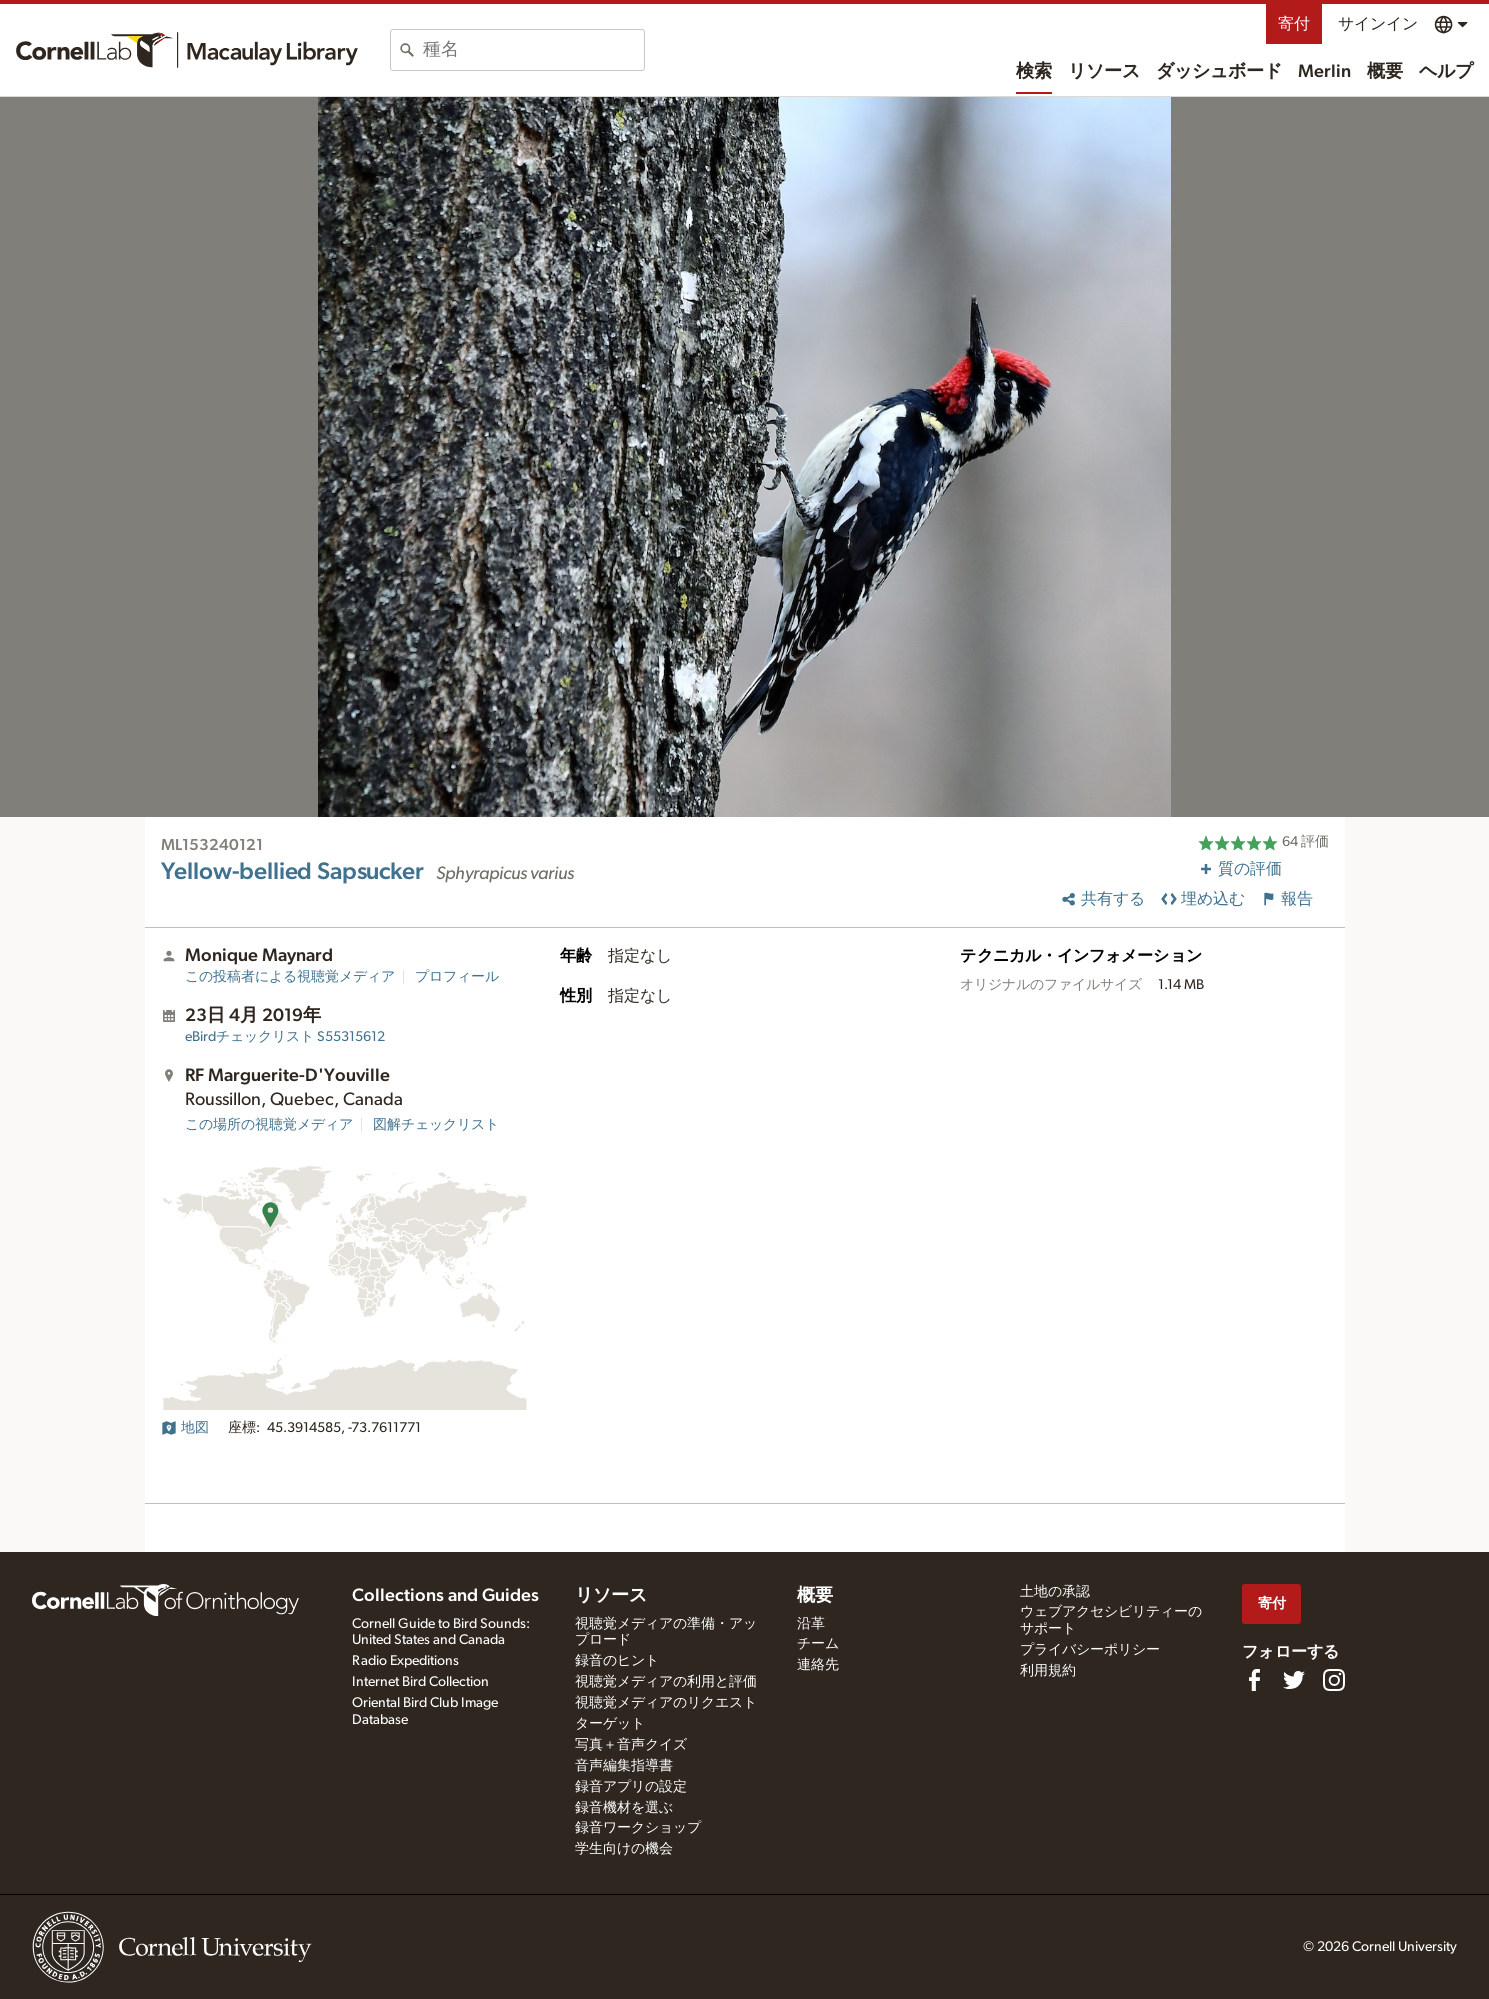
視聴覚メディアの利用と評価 (666, 1682)
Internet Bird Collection (420, 1682)
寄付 (1294, 24)
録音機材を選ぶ (624, 1808)
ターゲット (610, 1724)
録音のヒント (617, 1661)
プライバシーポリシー (1090, 1650)
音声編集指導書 (624, 1766)
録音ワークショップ (638, 1828)
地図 (185, 1428)
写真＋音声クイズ (631, 1745)
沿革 (811, 1624)
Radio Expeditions (405, 1661)
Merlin (1324, 72)
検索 (1034, 72)
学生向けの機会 (624, 1849)
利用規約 (1048, 1671)
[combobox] (533, 50)
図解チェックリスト (436, 1125)
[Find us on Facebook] (1254, 1680)
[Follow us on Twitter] (1294, 1680)
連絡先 (818, 1665)
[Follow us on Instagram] (1334, 1680)
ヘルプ (1446, 72)
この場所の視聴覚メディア (269, 1125)
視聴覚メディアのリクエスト (666, 1703)
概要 (1385, 72)
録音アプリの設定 (631, 1787)
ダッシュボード (1219, 72)
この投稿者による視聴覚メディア (290, 977)
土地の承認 (1055, 1592)
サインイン (1378, 24)
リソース (1104, 72)
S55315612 (285, 1037)
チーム (818, 1644)
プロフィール (457, 977)
